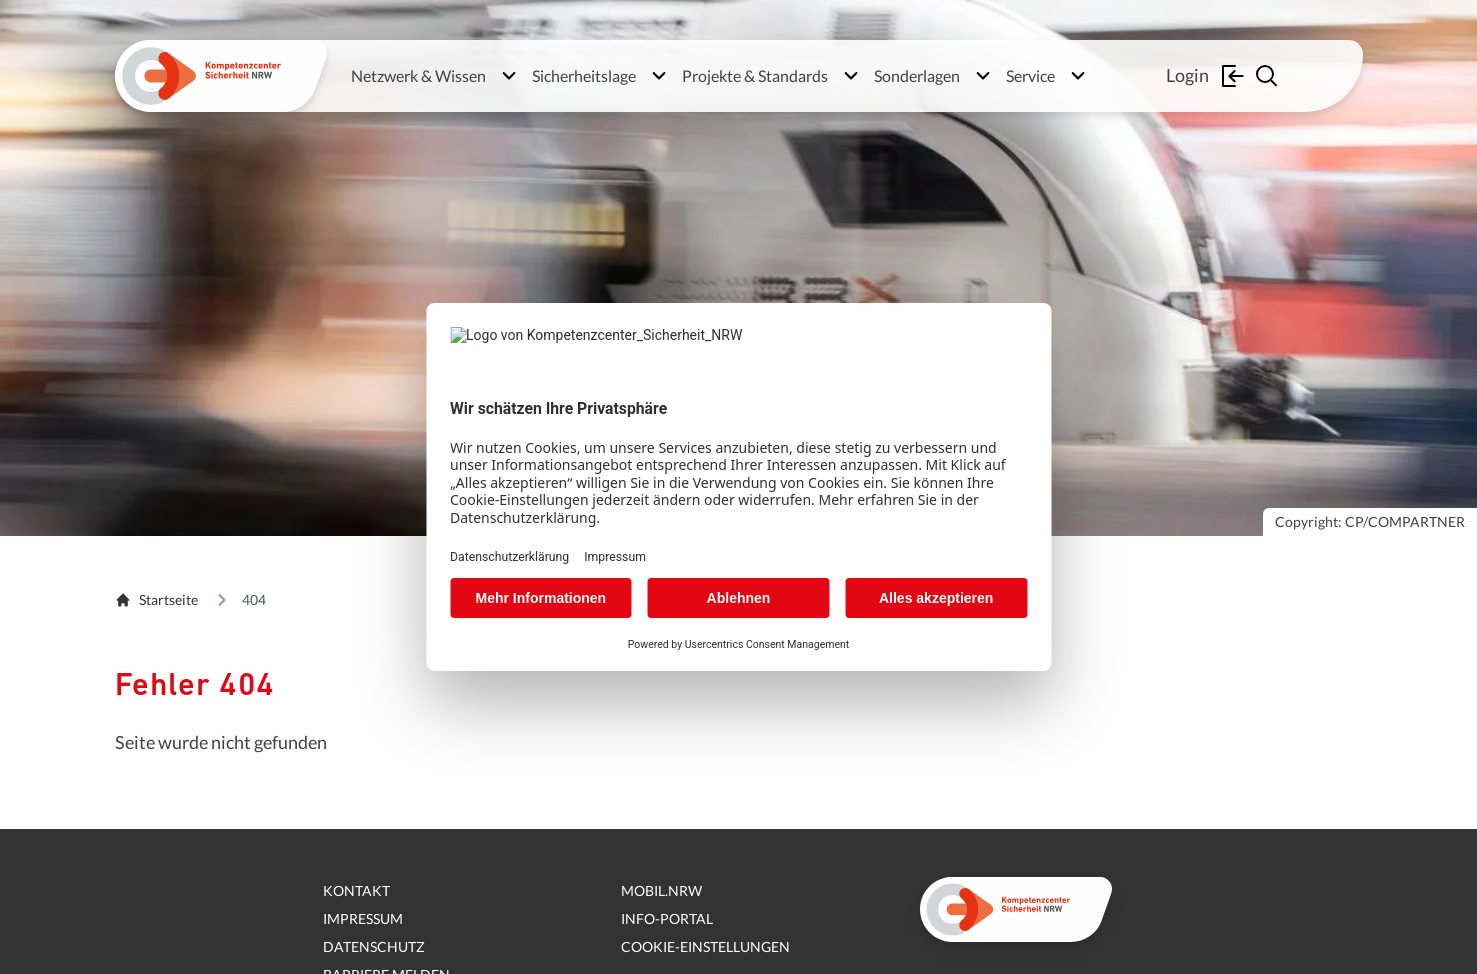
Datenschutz (374, 946)
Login (1207, 76)
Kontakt (356, 890)
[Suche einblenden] (1269, 76)
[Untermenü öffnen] (509, 76)
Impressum (363, 918)
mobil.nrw (661, 890)
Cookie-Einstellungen (705, 946)
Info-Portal (667, 918)
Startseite (156, 599)
